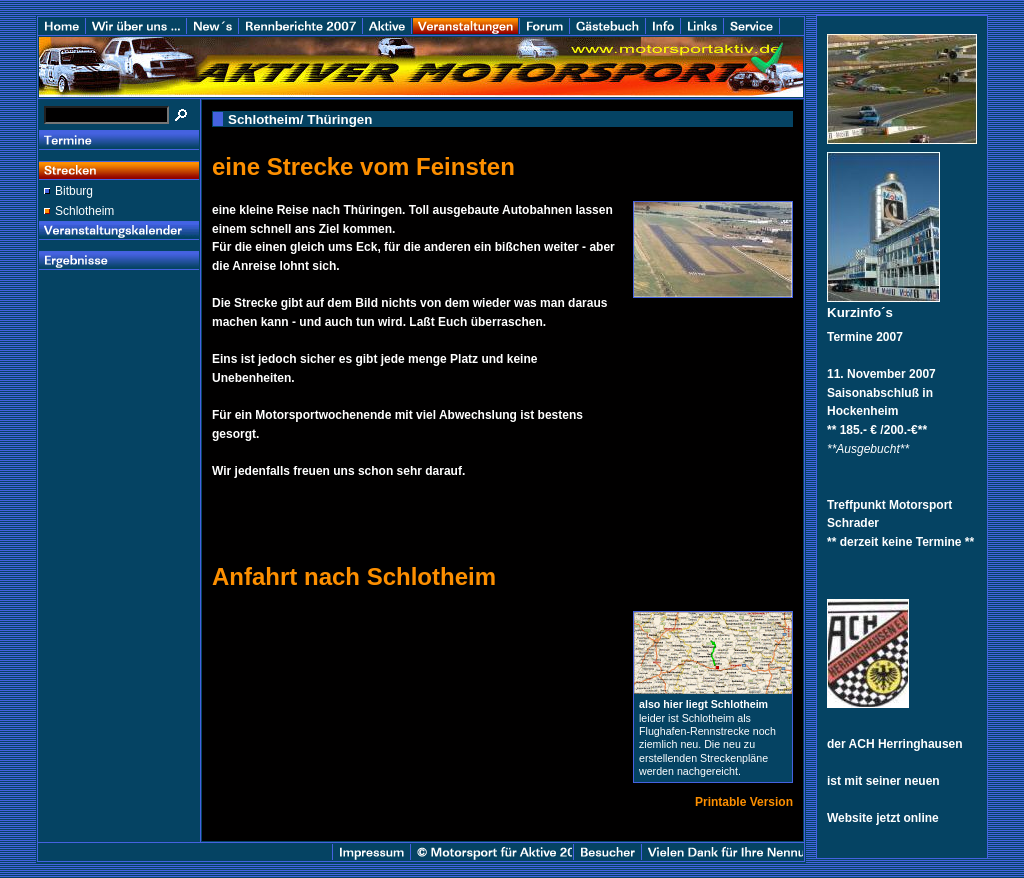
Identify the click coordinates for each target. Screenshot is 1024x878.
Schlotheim (84, 211)
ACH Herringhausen (906, 744)
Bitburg (74, 191)
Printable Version (744, 802)
